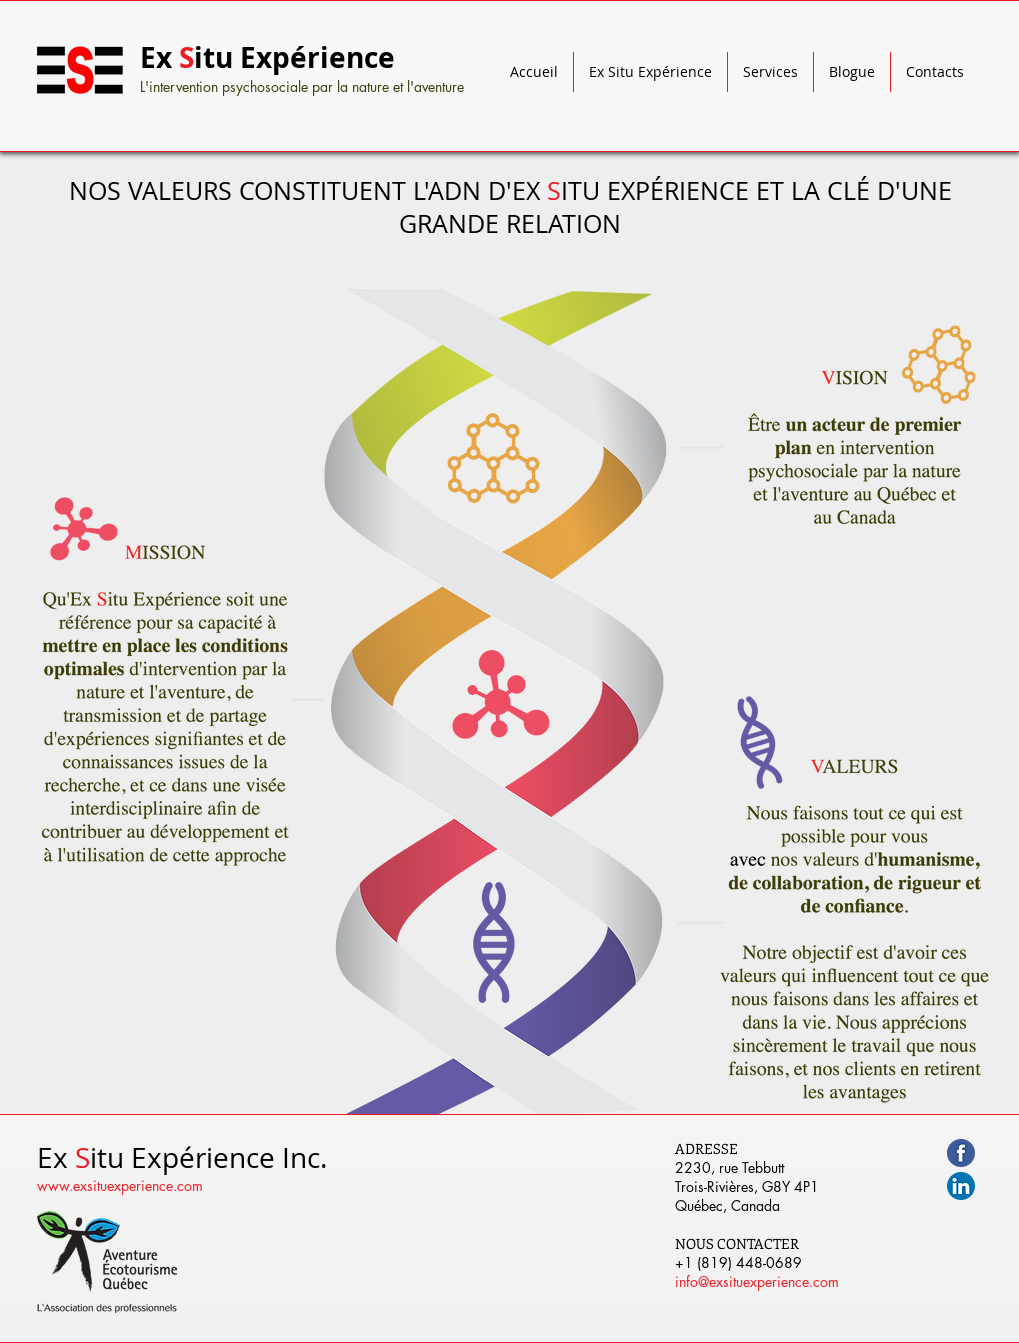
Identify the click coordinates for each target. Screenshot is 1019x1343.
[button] (650, 72)
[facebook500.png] (961, 1153)
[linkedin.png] (961, 1186)
